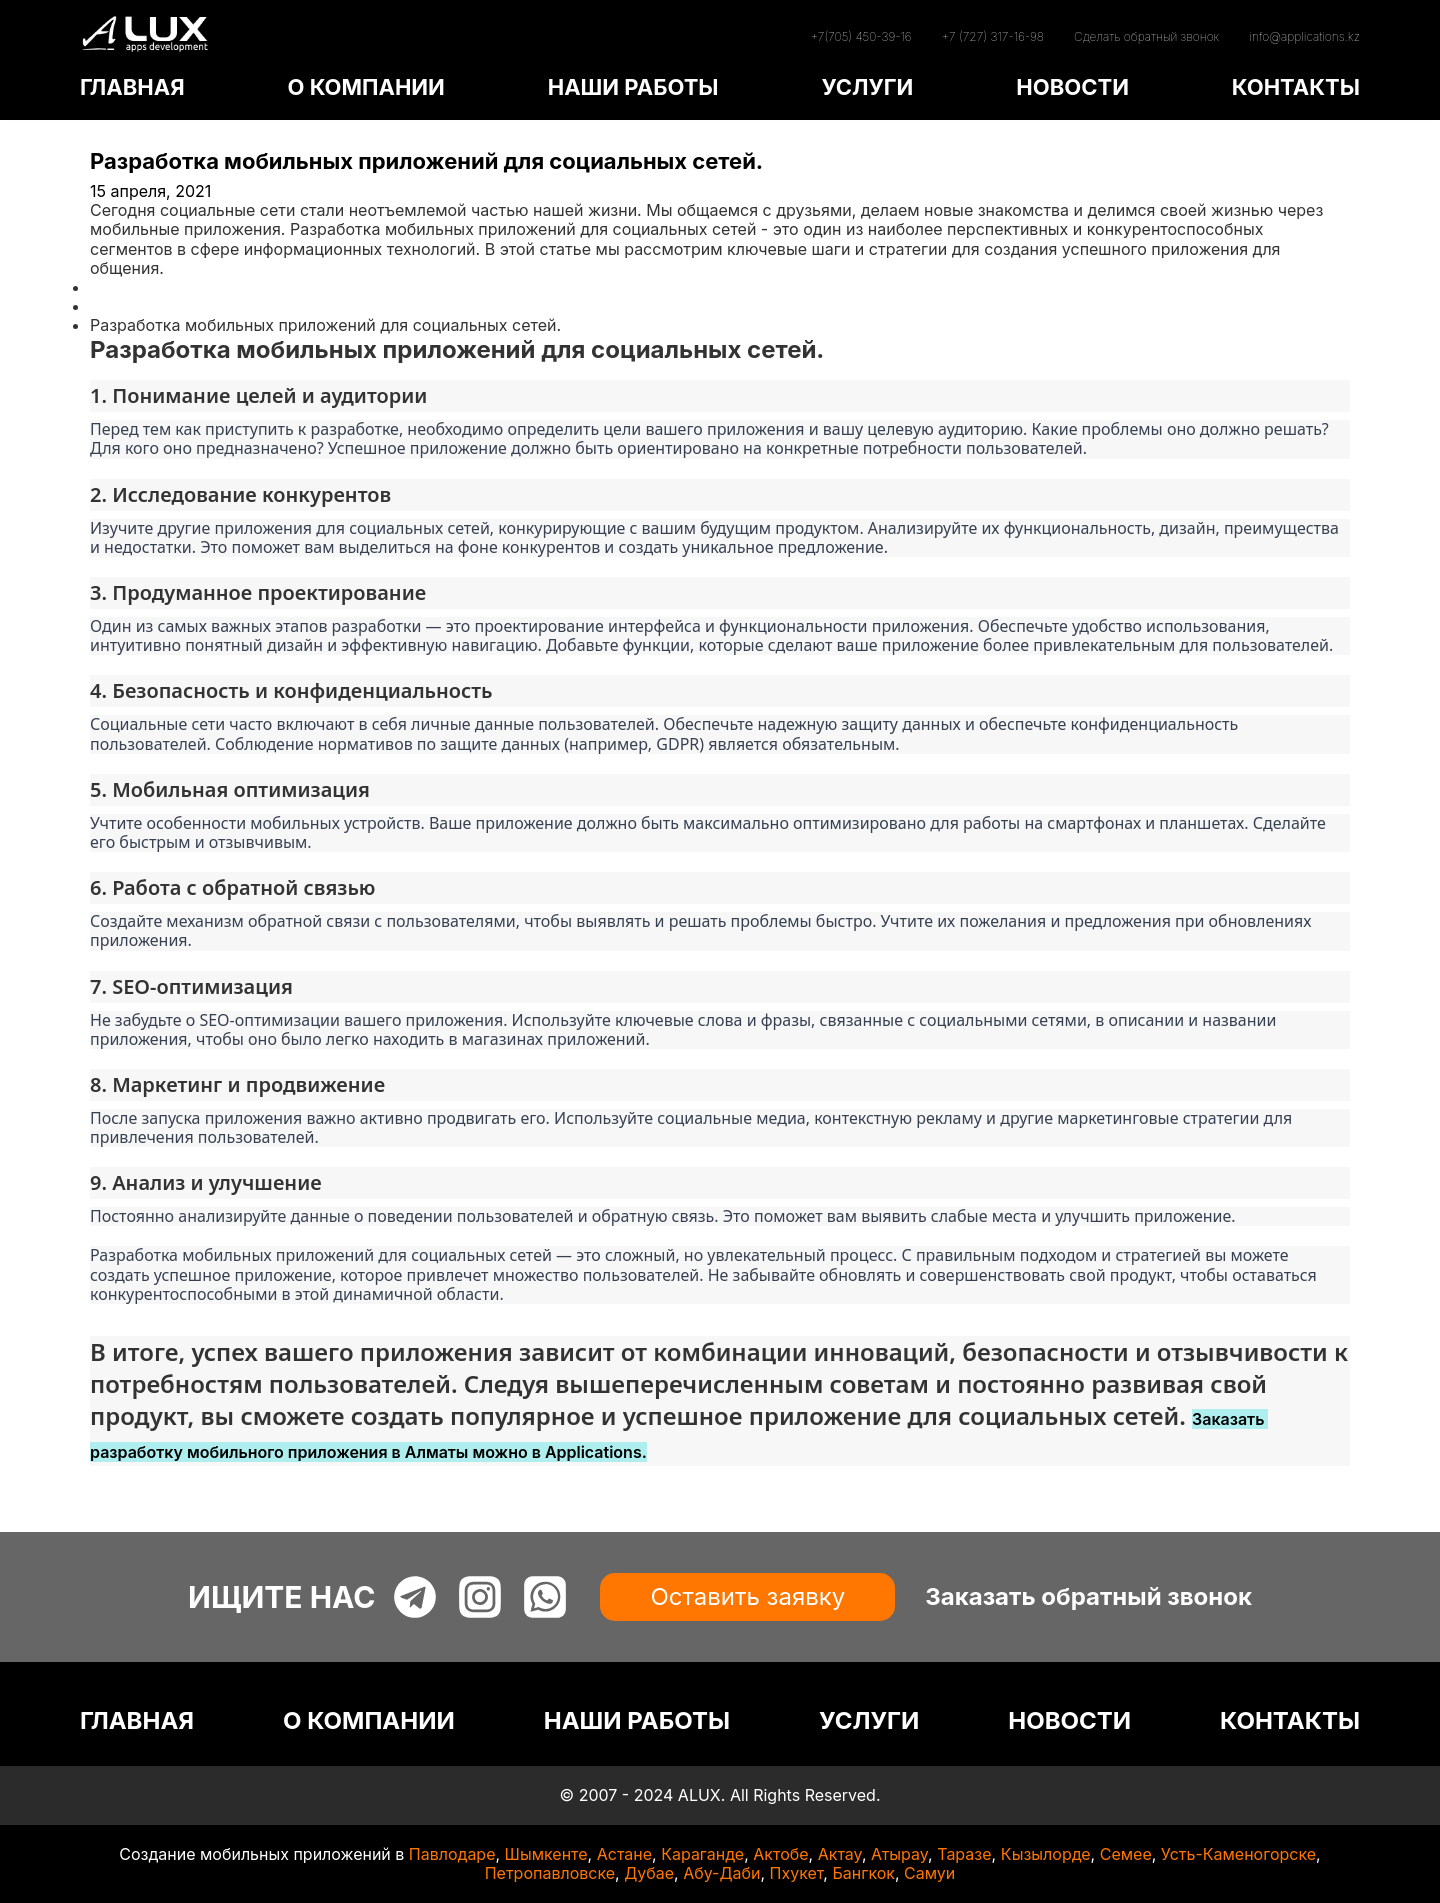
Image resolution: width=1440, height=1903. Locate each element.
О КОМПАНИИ (365, 87)
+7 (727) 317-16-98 (993, 36)
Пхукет (797, 1873)
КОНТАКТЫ (1296, 87)
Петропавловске (550, 1873)
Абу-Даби (721, 1873)
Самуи (929, 1873)
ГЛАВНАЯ (132, 87)
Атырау (899, 1854)
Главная (122, 287)
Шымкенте (546, 1854)
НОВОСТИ (1072, 87)
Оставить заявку (747, 1596)
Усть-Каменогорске (1238, 1854)
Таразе (964, 1854)
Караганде (702, 1854)
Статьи (117, 306)
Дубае (649, 1873)
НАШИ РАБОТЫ (633, 87)
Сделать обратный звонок (1146, 36)
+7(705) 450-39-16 (860, 36)
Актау (840, 1854)
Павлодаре (452, 1854)
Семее (1126, 1854)
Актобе (780, 1854)
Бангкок (863, 1873)
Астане (624, 1854)
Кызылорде (1046, 1854)
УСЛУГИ (867, 87)
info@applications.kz (1304, 36)
